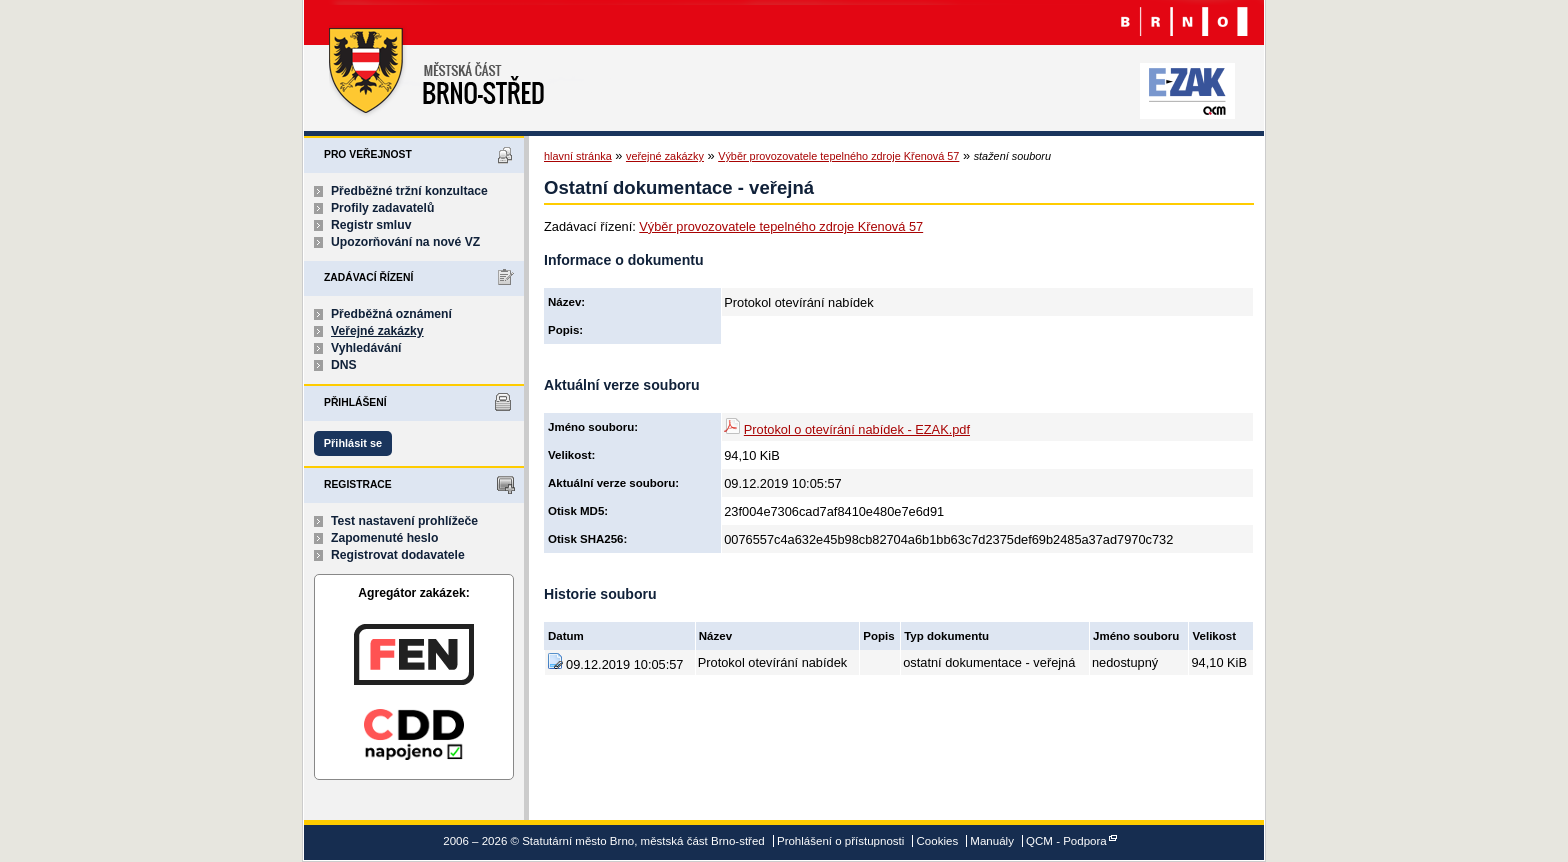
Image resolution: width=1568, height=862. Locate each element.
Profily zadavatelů (382, 208)
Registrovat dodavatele (398, 555)
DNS (344, 365)
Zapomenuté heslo (384, 538)
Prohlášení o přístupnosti (840, 841)
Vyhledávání (366, 348)
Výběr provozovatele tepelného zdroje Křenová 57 (838, 156)
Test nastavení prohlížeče (404, 521)
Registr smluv (371, 225)
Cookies (938, 841)
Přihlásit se (353, 443)
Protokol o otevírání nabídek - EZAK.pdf (857, 429)
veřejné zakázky (665, 156)
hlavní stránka (578, 156)
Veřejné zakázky (377, 331)
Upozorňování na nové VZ (405, 242)
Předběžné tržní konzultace (409, 191)
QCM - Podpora (1066, 841)
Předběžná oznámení (391, 314)
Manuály (992, 841)
